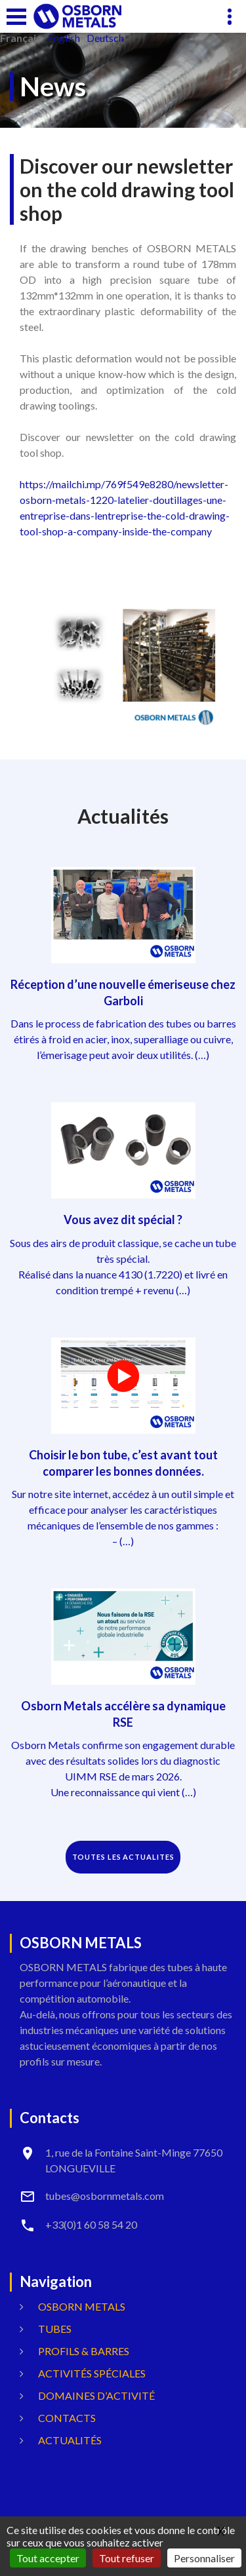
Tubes (55, 2328)
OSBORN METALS (81, 2306)
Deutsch (105, 38)
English (64, 38)
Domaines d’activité (96, 2395)
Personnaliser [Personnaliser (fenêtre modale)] (204, 2558)
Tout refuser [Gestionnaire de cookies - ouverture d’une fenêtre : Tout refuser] (126, 2558)
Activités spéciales (92, 2373)
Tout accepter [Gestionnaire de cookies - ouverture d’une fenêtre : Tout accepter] (47, 2558)
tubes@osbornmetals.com (104, 2195)
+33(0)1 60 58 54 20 (91, 2224)
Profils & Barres (83, 2351)
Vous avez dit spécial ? (123, 1219)
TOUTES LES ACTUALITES (123, 1857)
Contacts (67, 2418)
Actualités (70, 2440)
